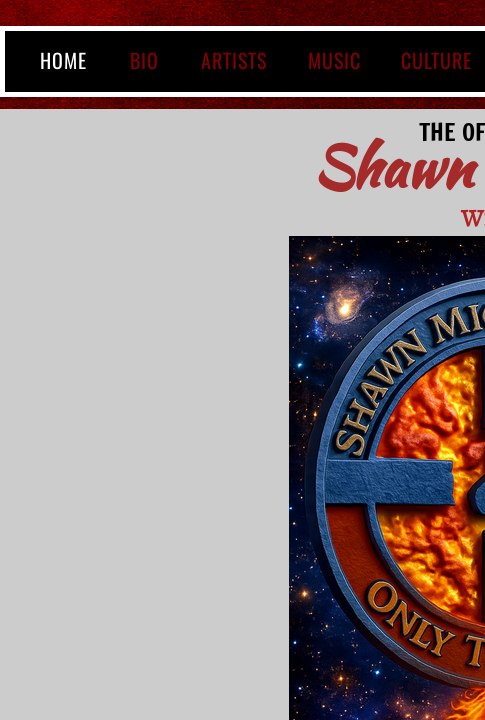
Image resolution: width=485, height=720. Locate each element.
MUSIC (334, 60)
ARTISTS (234, 60)
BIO (144, 60)
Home (63, 60)
